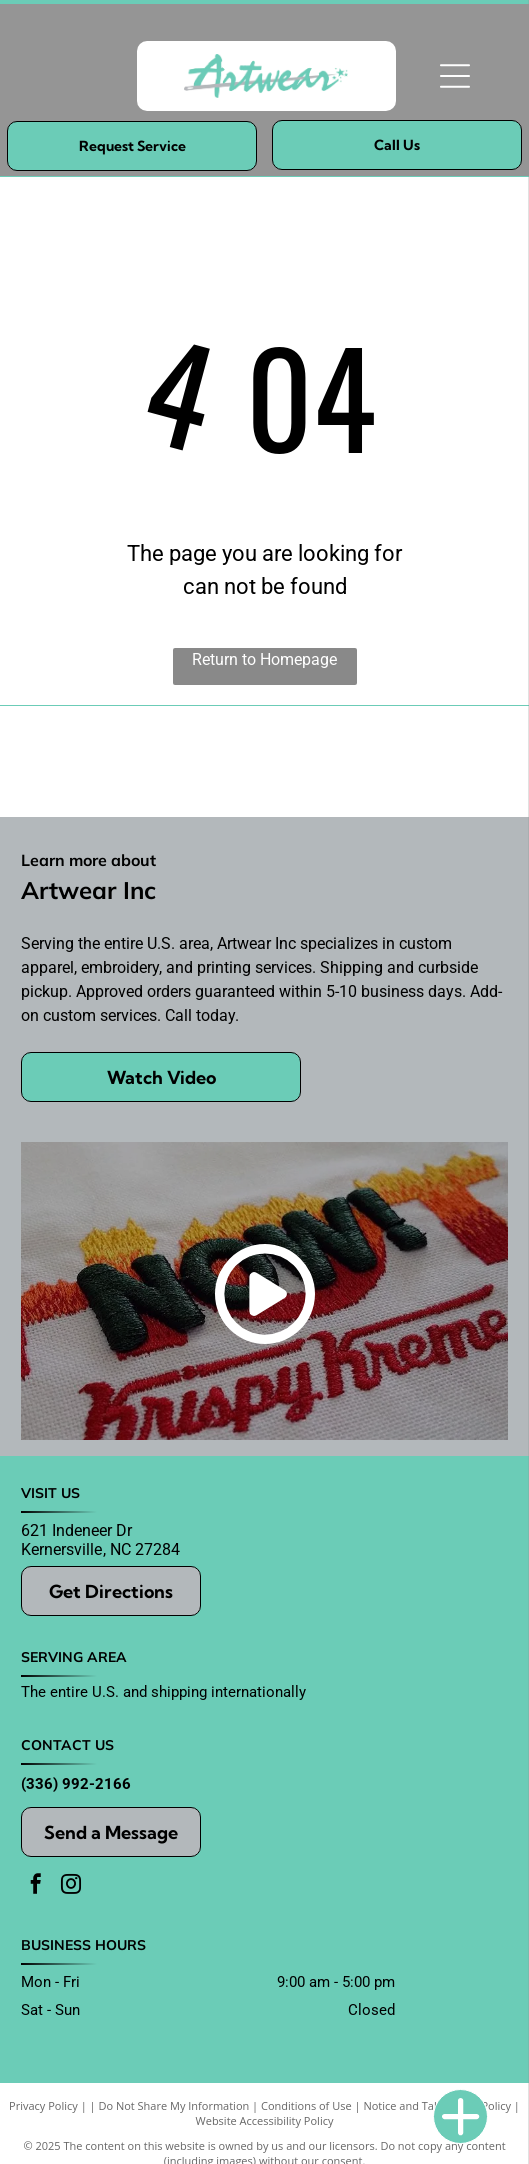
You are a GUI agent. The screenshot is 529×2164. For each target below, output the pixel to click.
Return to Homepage (264, 659)
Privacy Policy (43, 2105)
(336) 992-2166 (76, 1784)
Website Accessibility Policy (265, 2120)
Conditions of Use (306, 2105)
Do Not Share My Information (173, 2105)
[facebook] (36, 1886)
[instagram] (71, 1886)
